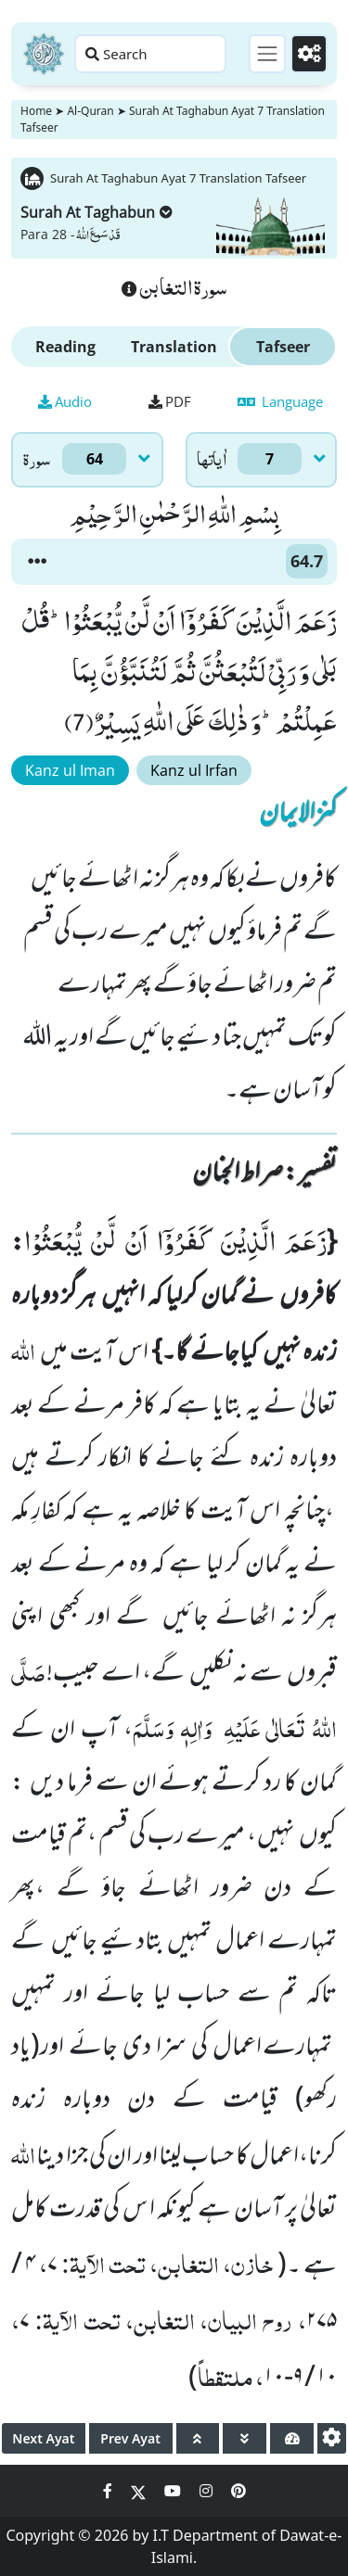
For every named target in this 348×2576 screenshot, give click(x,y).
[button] (37, 561)
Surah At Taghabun (96, 212)
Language (280, 401)
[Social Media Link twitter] (140, 2491)
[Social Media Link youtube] (174, 2491)
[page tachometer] (292, 2438)
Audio (65, 401)
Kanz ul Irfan (194, 770)
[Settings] (309, 53)
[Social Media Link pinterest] (238, 2491)
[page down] (244, 2438)
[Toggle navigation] (267, 53)
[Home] (43, 54)
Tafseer (283, 346)
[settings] (332, 2438)
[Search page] (150, 53)
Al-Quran (90, 111)
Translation (174, 346)
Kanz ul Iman (70, 770)
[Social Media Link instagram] (208, 2491)
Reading (65, 346)
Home (36, 111)
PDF (169, 401)
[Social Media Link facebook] (109, 2491)
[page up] (198, 2438)
